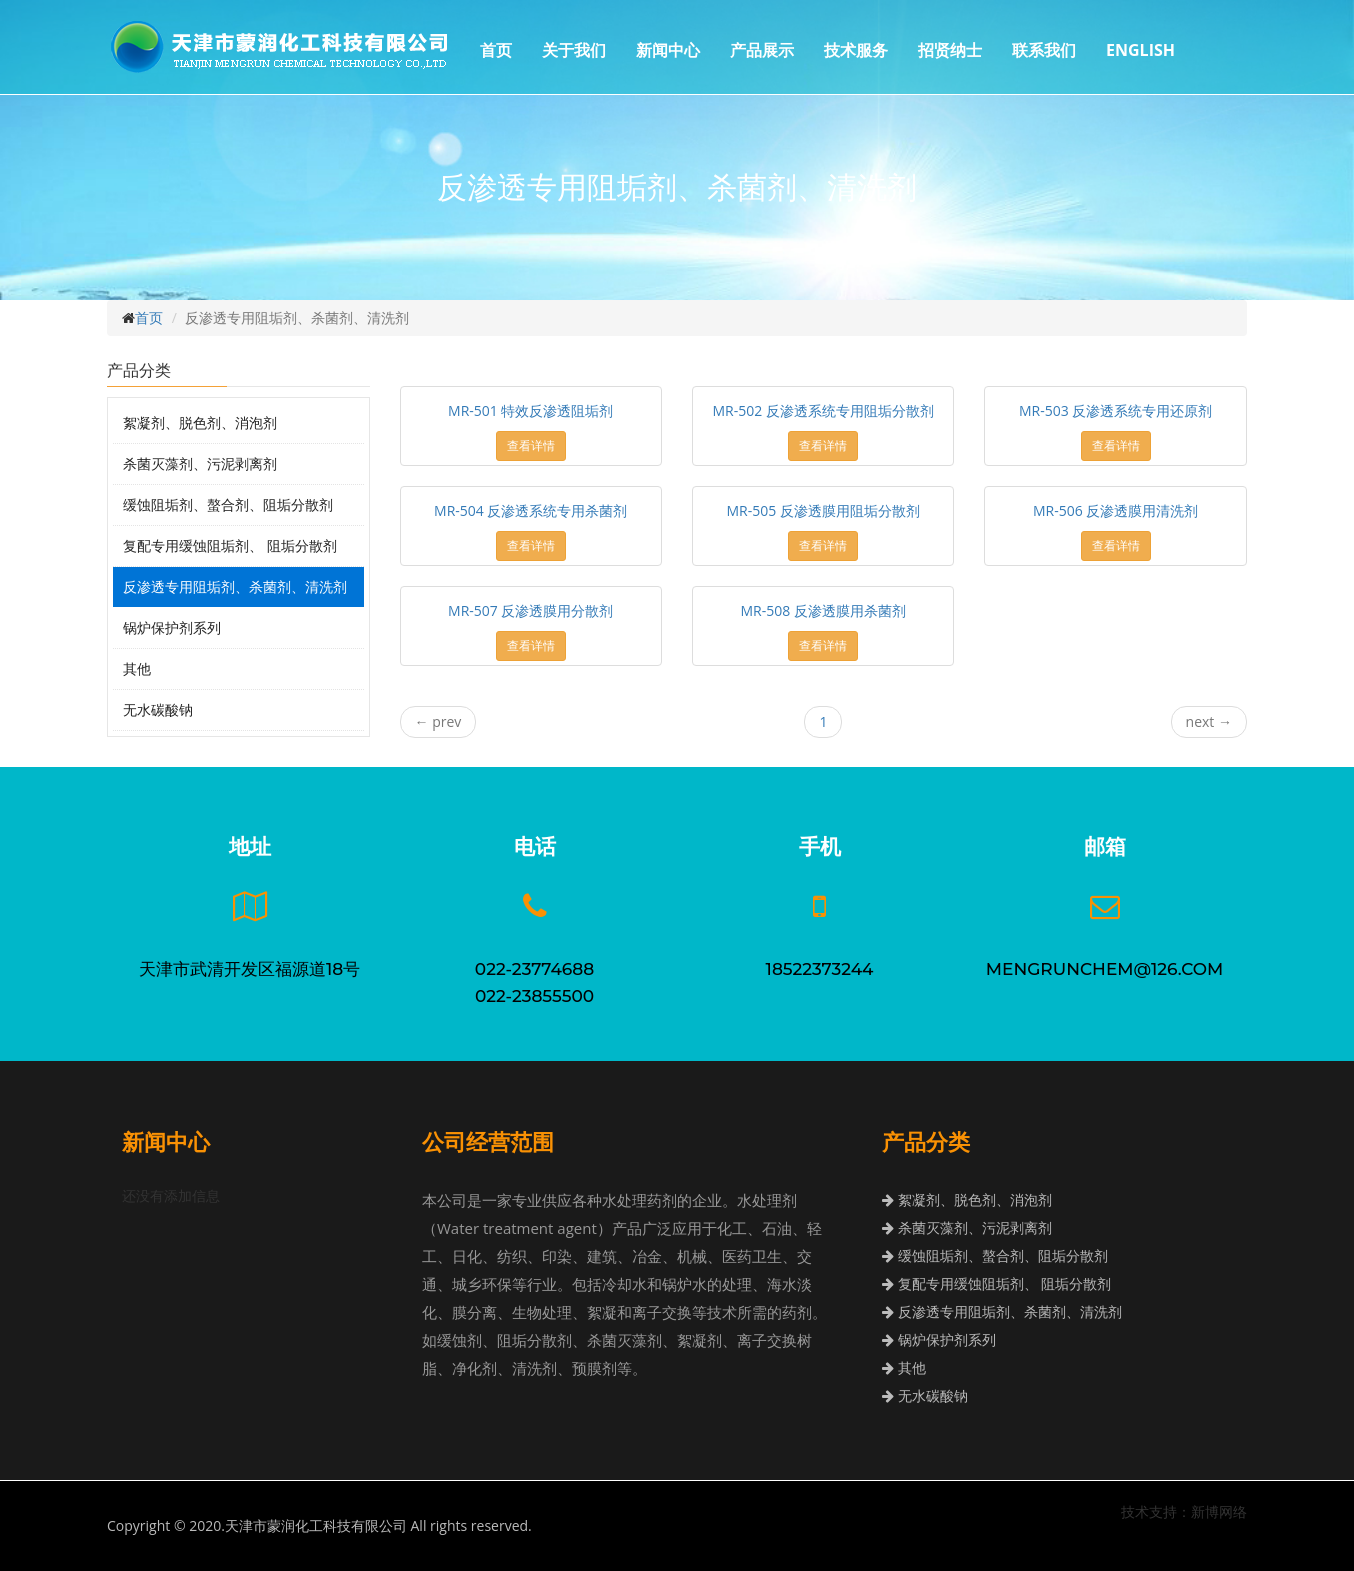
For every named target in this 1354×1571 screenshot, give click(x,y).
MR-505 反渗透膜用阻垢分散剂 (823, 510)
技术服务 (856, 50)
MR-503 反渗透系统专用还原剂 (1115, 410)
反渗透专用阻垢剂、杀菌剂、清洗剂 (235, 586)
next (1209, 721)
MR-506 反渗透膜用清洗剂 (1115, 510)
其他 (137, 668)
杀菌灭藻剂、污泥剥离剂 (200, 463)
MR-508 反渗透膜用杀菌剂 (823, 610)
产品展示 (762, 50)
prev (438, 721)
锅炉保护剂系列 (172, 627)
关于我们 (574, 50)
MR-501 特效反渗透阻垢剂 (530, 410)
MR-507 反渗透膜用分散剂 (530, 610)
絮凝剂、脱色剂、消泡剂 (200, 422)
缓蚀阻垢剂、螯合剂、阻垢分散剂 (228, 504)
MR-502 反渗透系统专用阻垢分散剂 (823, 410)
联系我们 (1044, 50)
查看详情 (531, 445)
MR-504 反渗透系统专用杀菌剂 (530, 510)
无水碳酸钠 (158, 709)
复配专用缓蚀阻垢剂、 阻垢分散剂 (230, 545)
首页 (496, 50)
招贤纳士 (950, 50)
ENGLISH (1140, 50)
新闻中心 (668, 50)
